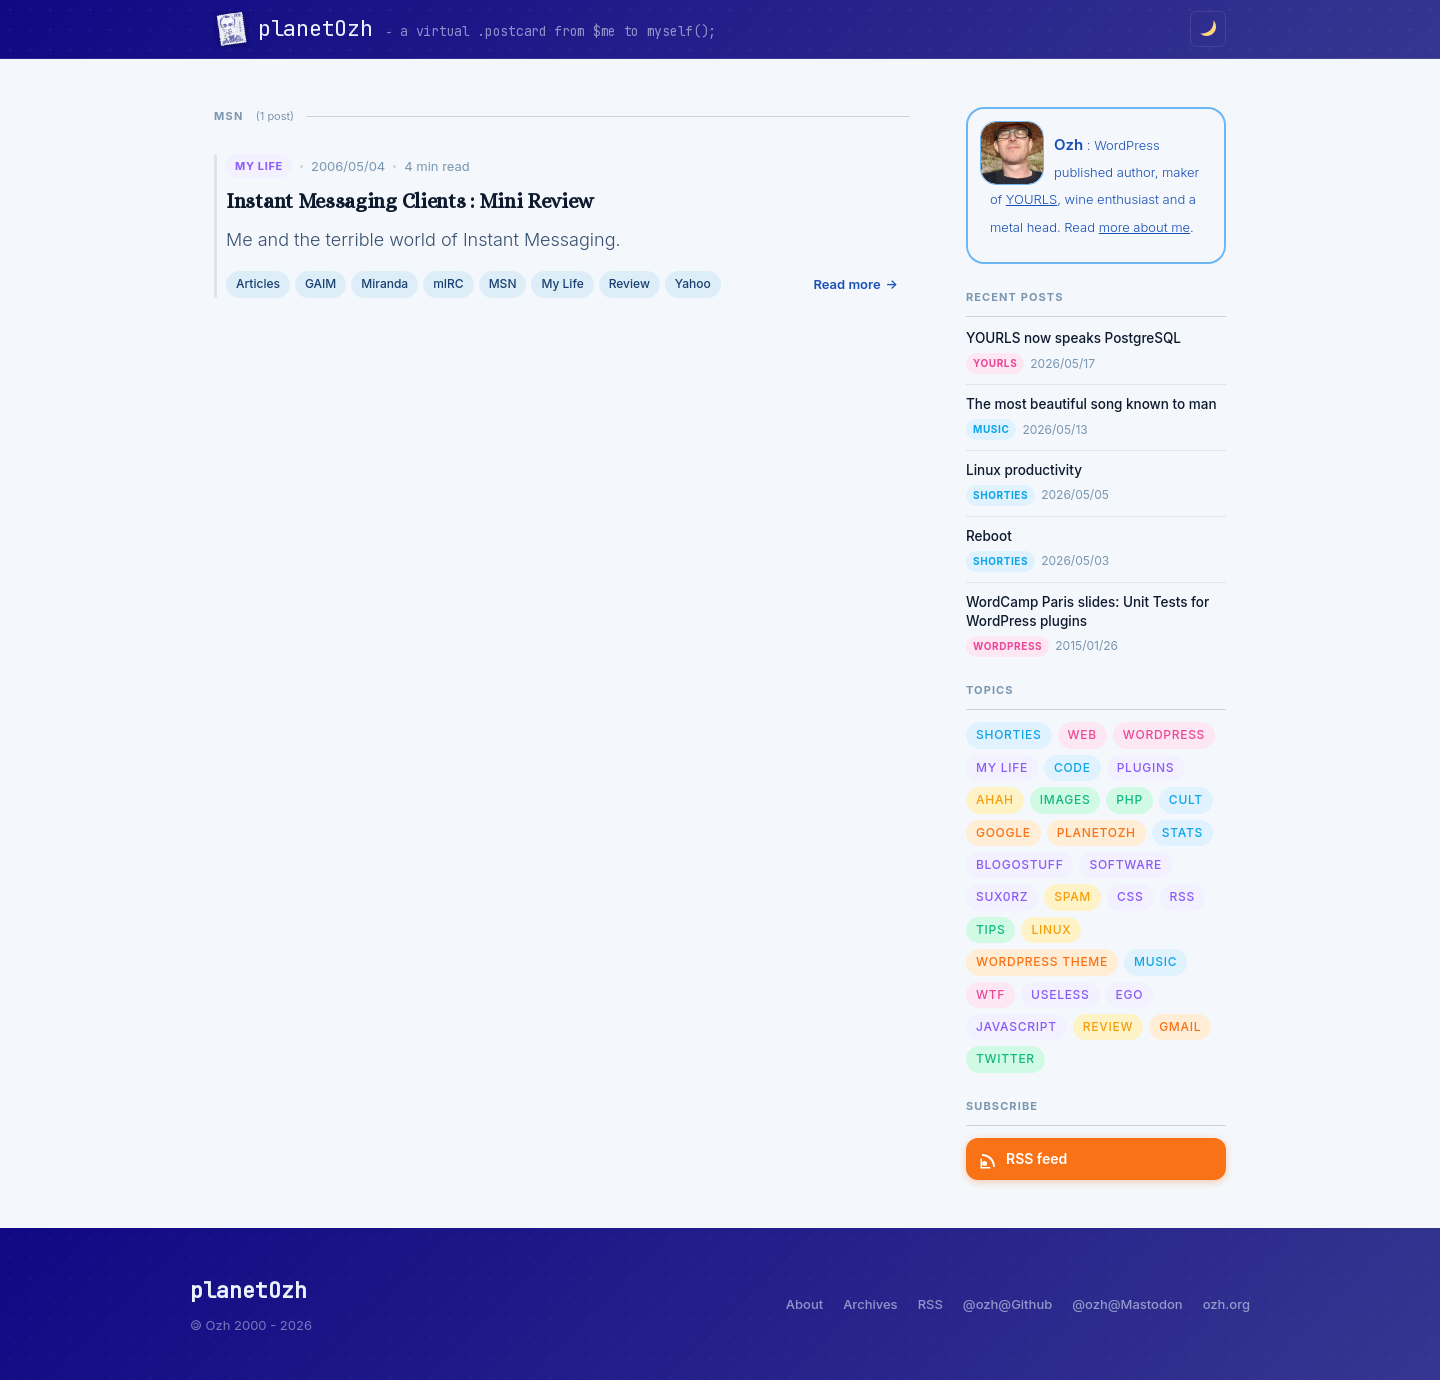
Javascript (1016, 1026)
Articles (258, 283)
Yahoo (693, 283)
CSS (1130, 896)
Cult (1186, 799)
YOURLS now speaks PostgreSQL (1073, 338)
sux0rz (1002, 896)
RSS (1182, 896)
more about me (1144, 227)
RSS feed (1024, 1158)
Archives (870, 1304)
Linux (1051, 929)
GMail (1180, 1026)
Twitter (1005, 1058)
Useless (1060, 994)
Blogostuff (1019, 864)
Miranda (384, 283)
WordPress (1007, 646)
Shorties (1000, 495)
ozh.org (1226, 1304)
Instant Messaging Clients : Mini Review (409, 201)
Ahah (995, 799)
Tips (990, 929)
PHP (1129, 799)
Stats (1182, 832)
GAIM (320, 283)
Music (991, 429)
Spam (1072, 896)
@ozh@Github (1007, 1304)
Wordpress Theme (1042, 961)
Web (1082, 734)
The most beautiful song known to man (1091, 404)
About (804, 1304)
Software (1125, 864)
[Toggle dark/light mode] (1208, 29)
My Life (259, 166)
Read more (846, 284)
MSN (503, 283)
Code (1072, 767)
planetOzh (321, 28)
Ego (1130, 994)
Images (1065, 799)
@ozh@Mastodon (1127, 1304)
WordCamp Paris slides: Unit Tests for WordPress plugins (1087, 611)
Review (629, 283)
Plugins (1145, 767)
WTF (990, 994)
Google (1003, 832)
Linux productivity (1024, 470)
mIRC (448, 283)
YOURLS (1031, 199)
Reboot (989, 536)
